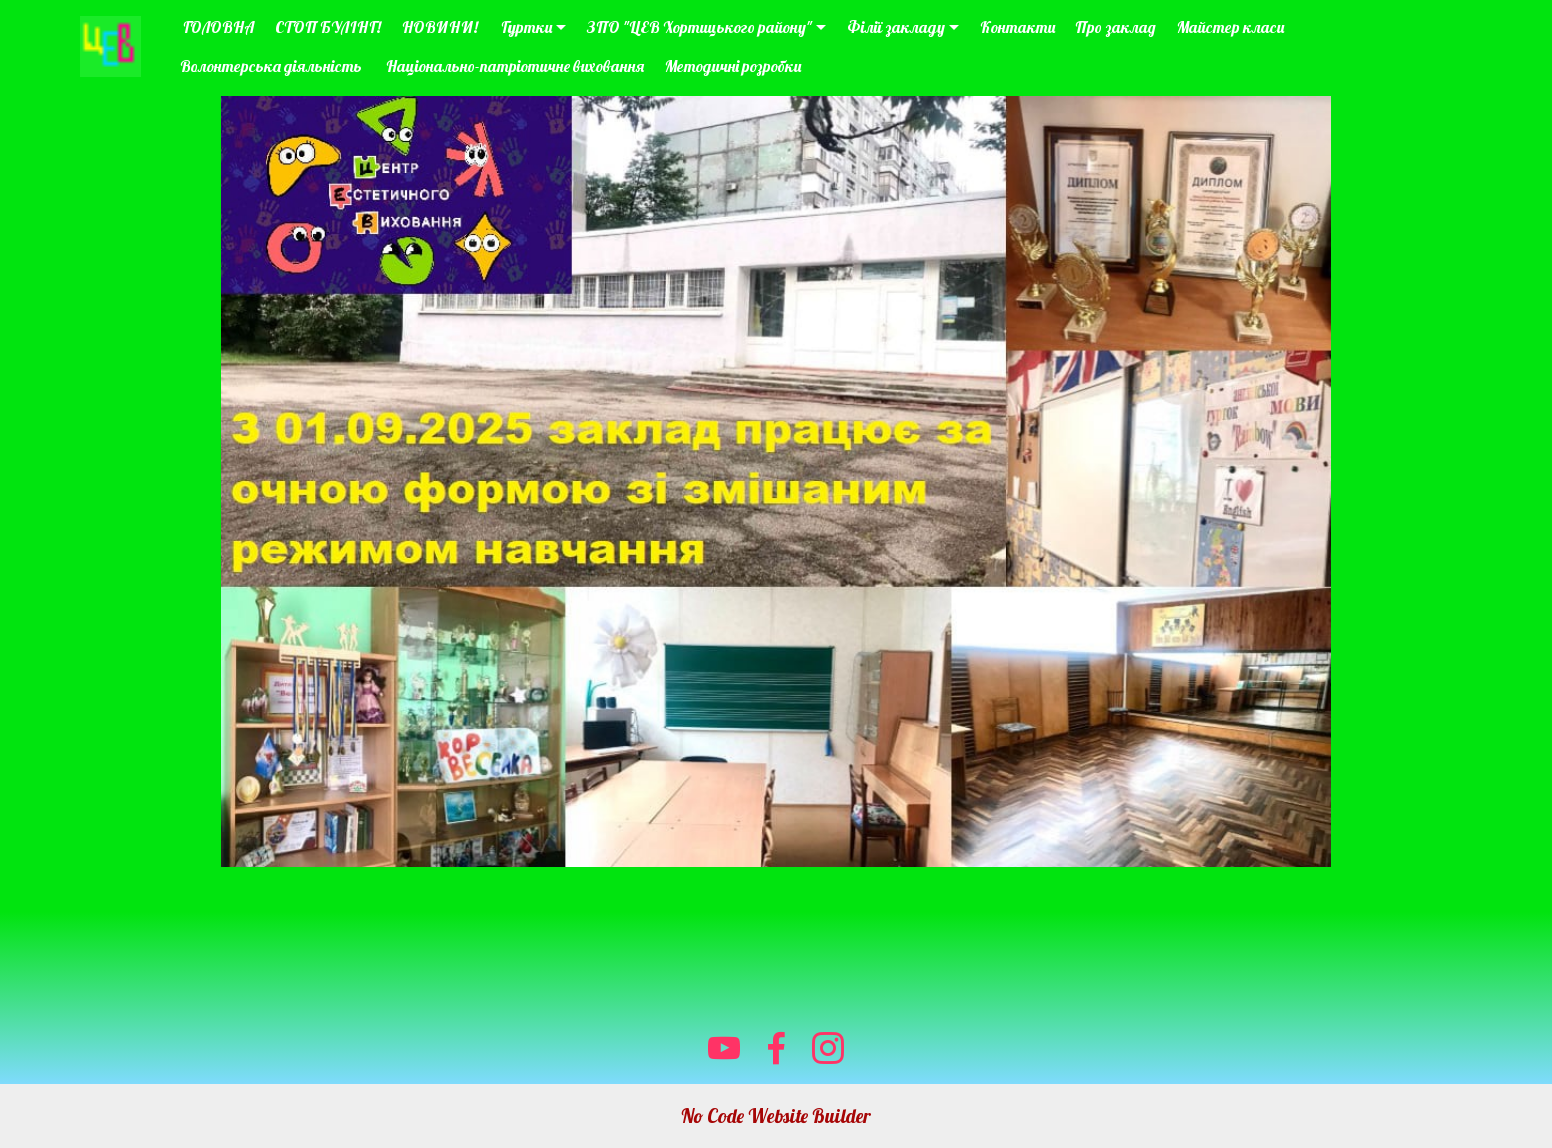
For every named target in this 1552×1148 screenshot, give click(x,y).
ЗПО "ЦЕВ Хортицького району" (699, 27)
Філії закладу (896, 27)
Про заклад (1115, 27)
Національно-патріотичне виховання (515, 66)
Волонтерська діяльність (272, 66)
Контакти (1017, 27)
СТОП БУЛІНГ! (328, 27)
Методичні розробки (733, 66)
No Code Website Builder (776, 1116)
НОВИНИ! (441, 27)
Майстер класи (1230, 27)
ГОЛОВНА (217, 27)
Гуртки (526, 27)
